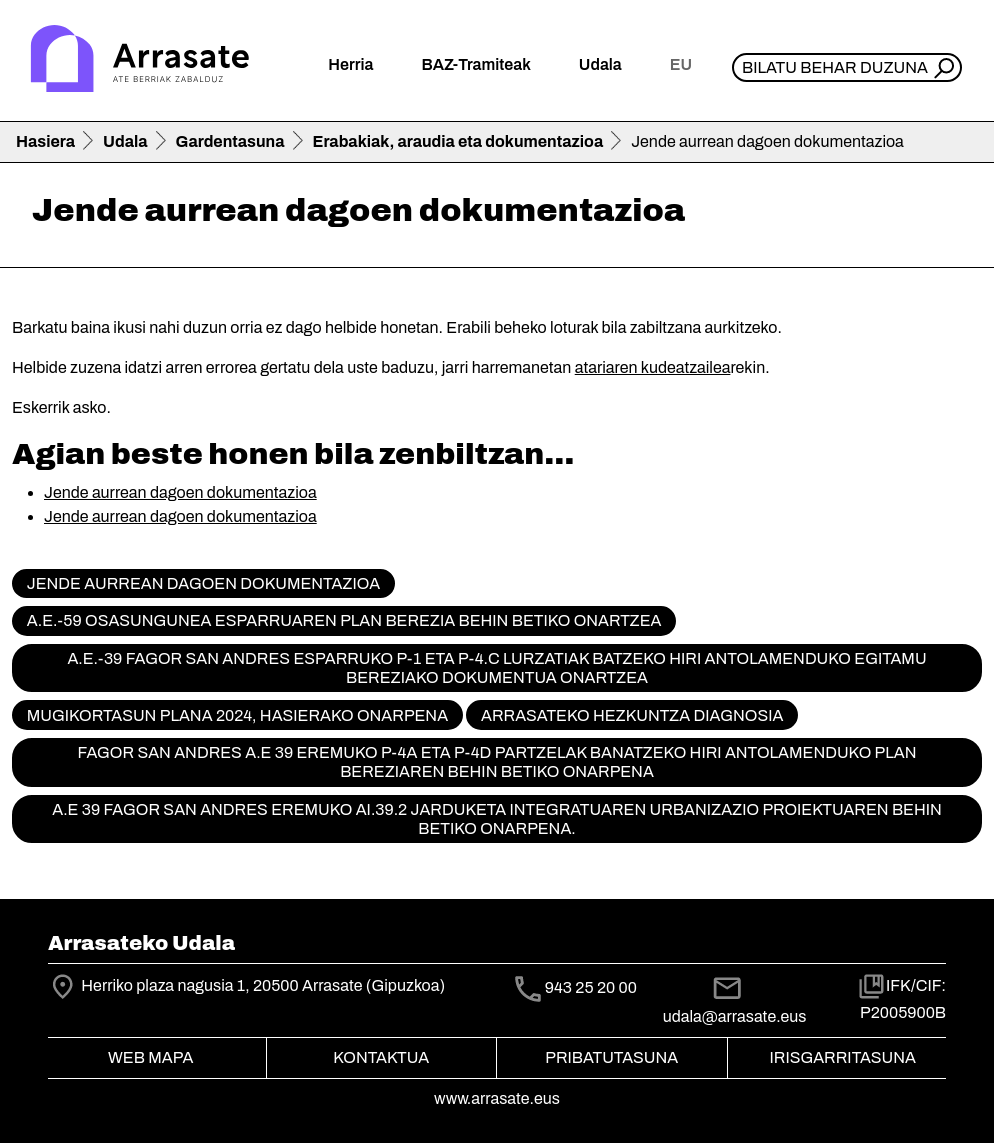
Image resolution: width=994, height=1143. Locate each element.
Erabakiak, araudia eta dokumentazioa (458, 141)
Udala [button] (600, 64)
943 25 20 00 (591, 988)
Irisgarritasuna (843, 1057)
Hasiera (45, 141)
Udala (125, 141)
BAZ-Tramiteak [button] (475, 64)
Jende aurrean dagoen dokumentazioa (180, 492)
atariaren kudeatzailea (653, 367)
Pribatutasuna (611, 1057)
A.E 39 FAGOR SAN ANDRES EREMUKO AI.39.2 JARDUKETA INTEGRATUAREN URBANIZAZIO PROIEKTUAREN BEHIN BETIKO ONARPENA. (497, 819)
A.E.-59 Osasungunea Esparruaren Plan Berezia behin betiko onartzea (344, 620)
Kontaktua (381, 1057)
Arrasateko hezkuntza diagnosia (632, 715)
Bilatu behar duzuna (835, 67)
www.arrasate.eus (497, 1098)
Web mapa (150, 1057)
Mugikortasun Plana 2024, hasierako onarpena (237, 715)
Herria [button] (350, 64)
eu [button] (681, 64)
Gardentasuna (230, 141)
